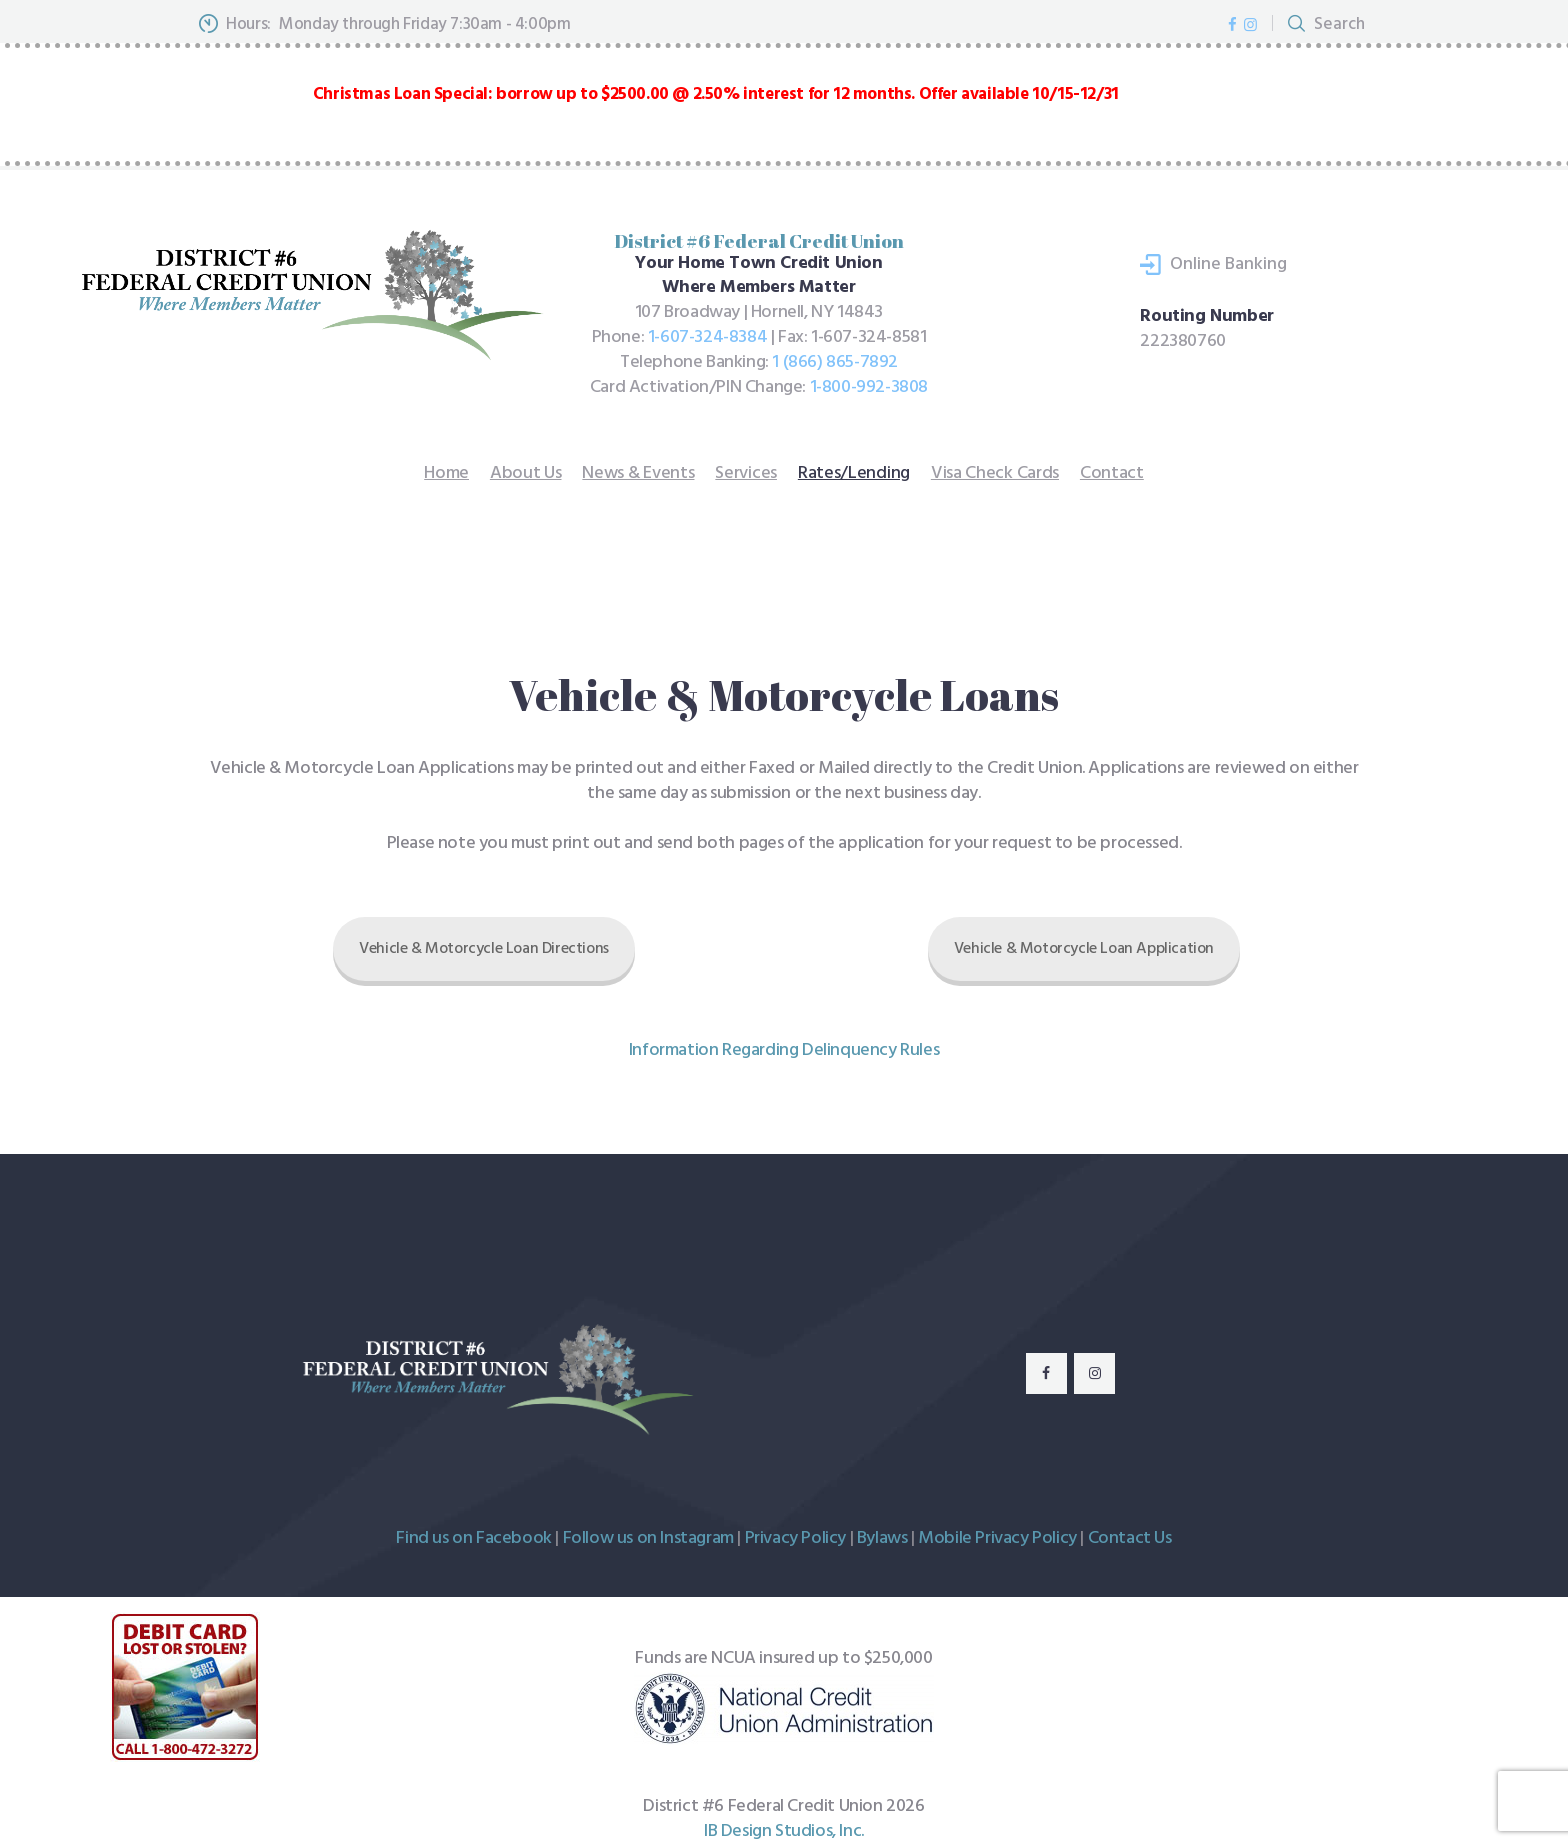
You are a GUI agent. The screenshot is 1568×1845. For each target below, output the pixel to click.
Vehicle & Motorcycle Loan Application (1084, 949)
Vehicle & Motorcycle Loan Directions (484, 949)
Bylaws (882, 1538)
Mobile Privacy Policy (997, 1538)
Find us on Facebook (473, 1538)
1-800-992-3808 (869, 387)
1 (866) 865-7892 (835, 362)
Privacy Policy (795, 1538)
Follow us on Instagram (648, 1538)
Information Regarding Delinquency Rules (784, 1050)
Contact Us (1130, 1538)
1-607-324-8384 (707, 337)
